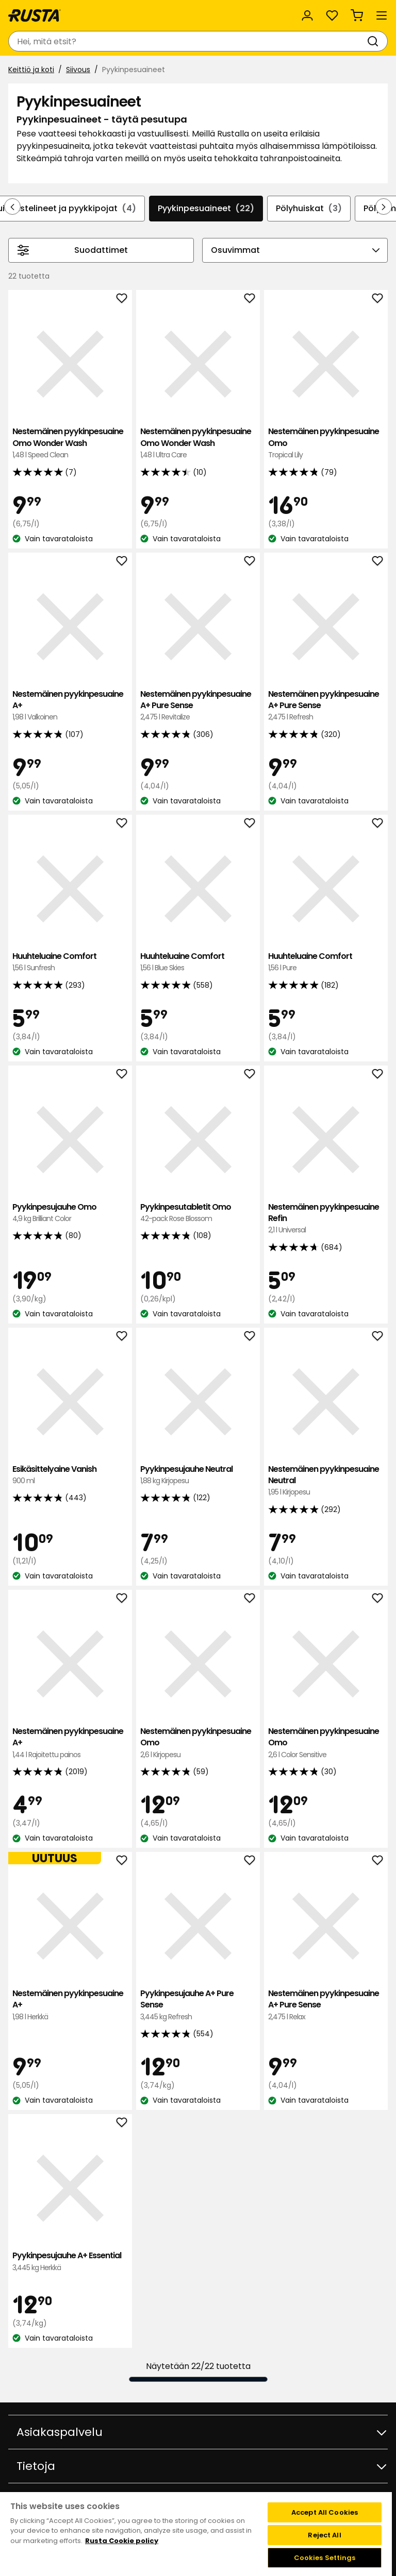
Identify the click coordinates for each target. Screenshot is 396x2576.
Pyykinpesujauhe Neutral (198, 1475)
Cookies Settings (325, 2558)
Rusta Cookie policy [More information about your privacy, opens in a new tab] (121, 2541)
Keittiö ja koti (31, 69)
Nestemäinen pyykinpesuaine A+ (70, 706)
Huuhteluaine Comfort (70, 962)
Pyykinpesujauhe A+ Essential (70, 2261)
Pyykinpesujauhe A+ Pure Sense (198, 2005)
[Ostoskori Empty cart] (356, 15)
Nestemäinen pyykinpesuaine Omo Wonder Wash (70, 443)
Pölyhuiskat (309, 208)
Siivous (78, 69)
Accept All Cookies (324, 2512)
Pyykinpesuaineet (206, 208)
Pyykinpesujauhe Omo (70, 1213)
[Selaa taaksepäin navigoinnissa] (12, 206)
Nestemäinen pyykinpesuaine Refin (326, 1218)
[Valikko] (381, 15)
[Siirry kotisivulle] (34, 15)
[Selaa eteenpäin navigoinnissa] (383, 206)
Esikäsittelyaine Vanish (70, 1475)
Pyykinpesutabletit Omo (198, 1213)
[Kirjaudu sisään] (307, 15)
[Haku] (374, 41)
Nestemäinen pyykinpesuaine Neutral (326, 1481)
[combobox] (187, 41)
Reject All (324, 2535)
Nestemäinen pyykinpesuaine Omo (326, 443)
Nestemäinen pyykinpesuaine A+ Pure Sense (198, 706)
